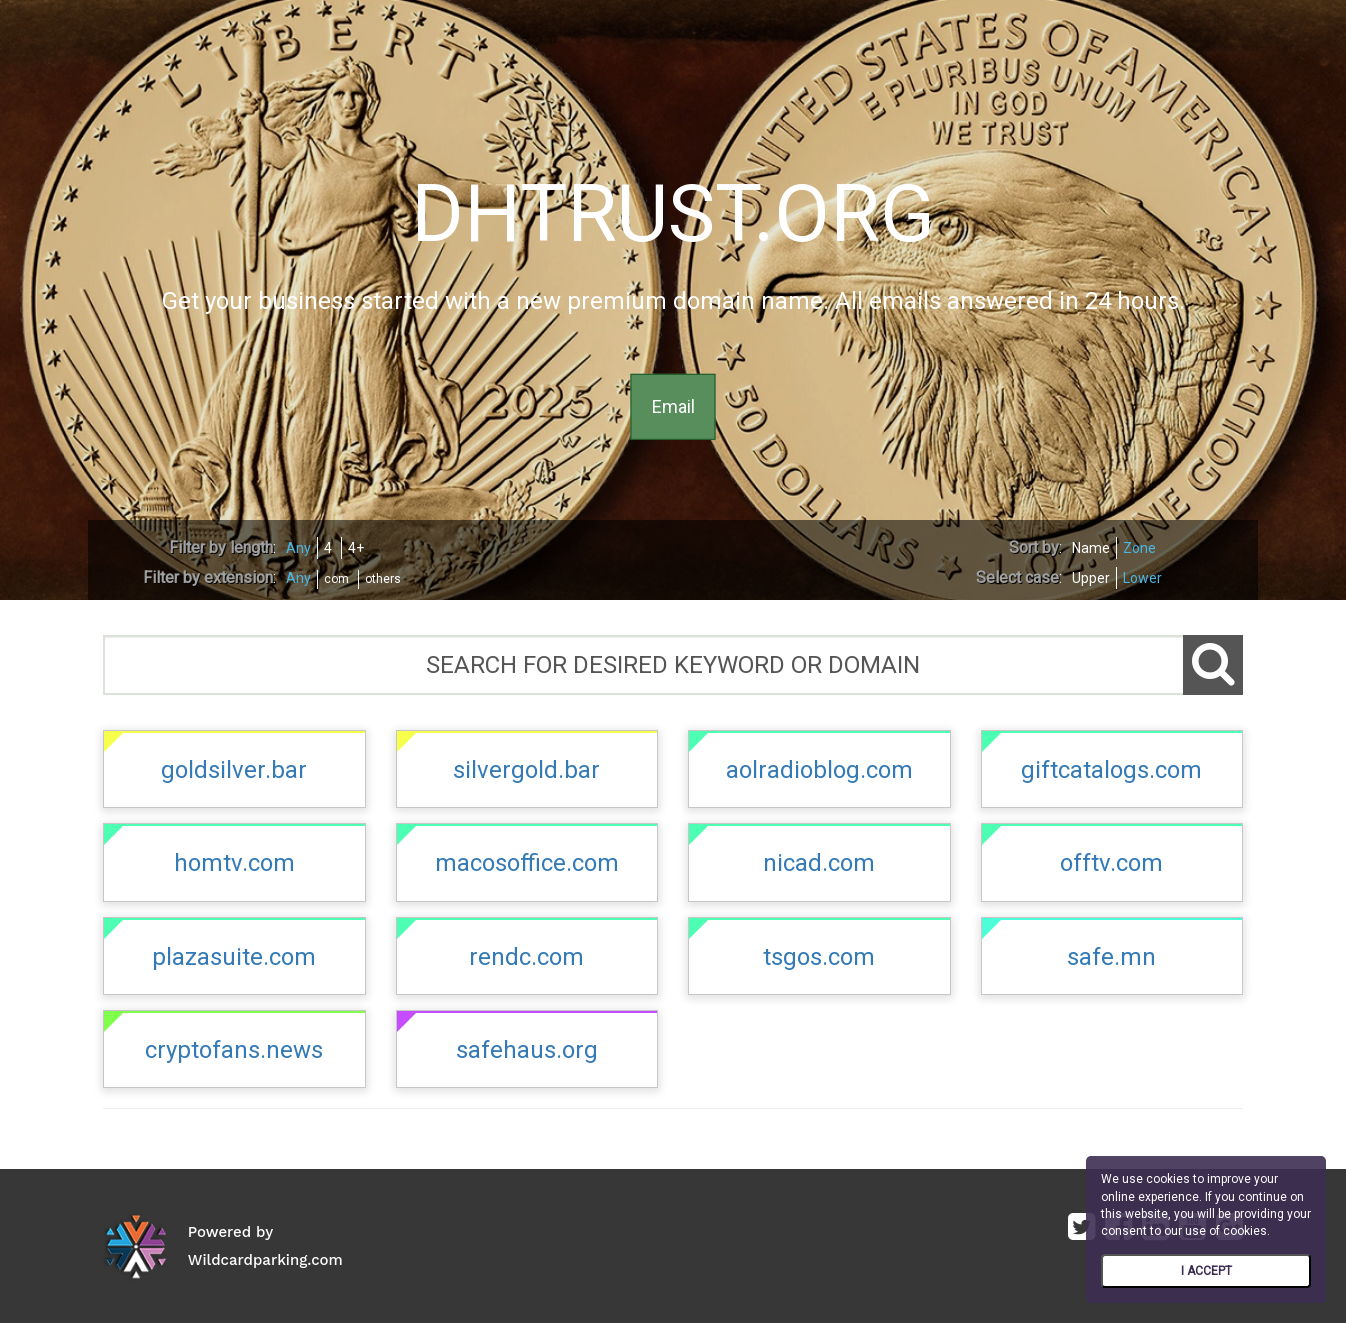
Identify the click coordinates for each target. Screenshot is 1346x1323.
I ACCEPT (1206, 1271)
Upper (1091, 578)
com (336, 579)
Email (673, 406)
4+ (356, 548)
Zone (1139, 548)
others (383, 579)
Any (298, 548)
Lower (1142, 578)
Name (1091, 548)
